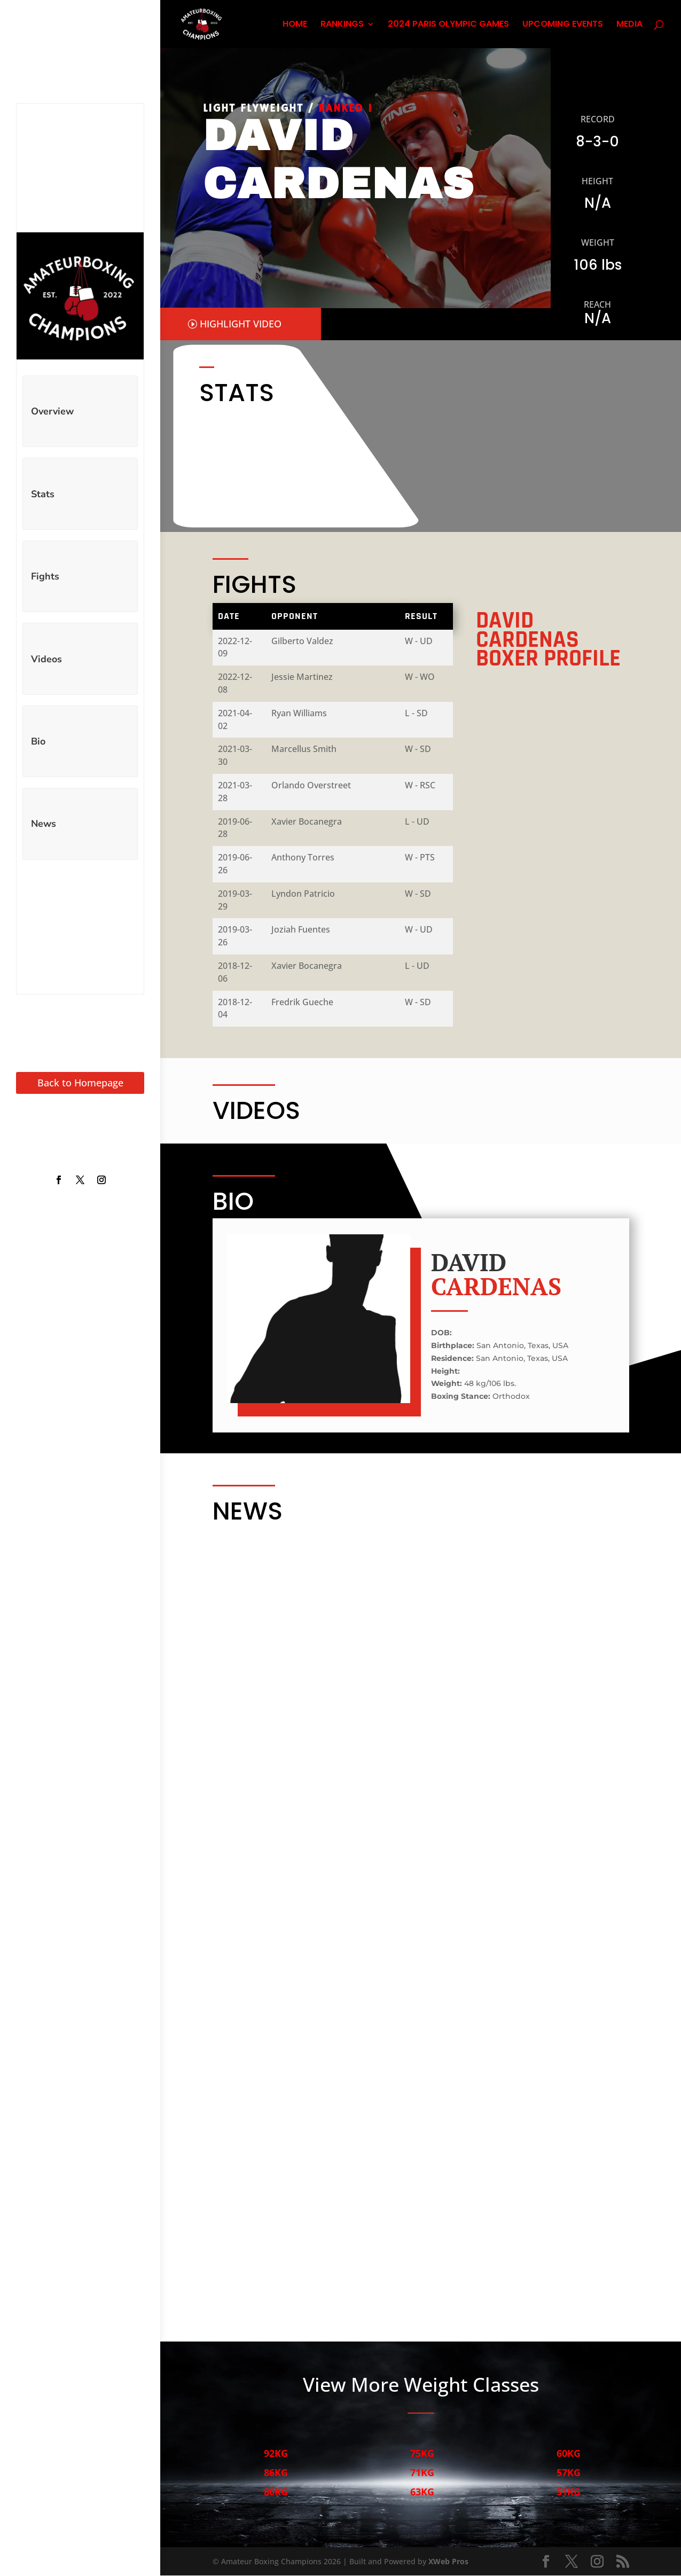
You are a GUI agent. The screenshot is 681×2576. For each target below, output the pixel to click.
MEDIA (629, 25)
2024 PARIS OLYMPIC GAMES (448, 25)
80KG (275, 2492)
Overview (52, 411)
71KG (421, 2473)
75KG (421, 2453)
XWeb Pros (448, 2562)
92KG (275, 2453)
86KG (275, 2473)
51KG (568, 2492)
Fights (45, 576)
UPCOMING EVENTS (562, 25)
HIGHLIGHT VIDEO (240, 324)
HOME (295, 25)
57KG (568, 2473)
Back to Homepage (80, 1082)
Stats (42, 494)
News (43, 823)
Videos (46, 659)
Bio (38, 741)
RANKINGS (342, 25)
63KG (421, 2492)
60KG (568, 2453)
